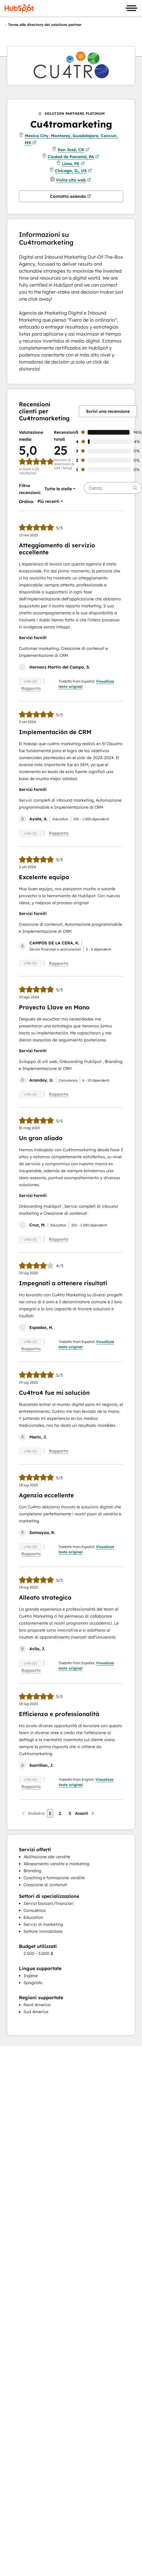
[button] (58, 488)
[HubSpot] (19, 8)
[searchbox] (113, 488)
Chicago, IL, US (73, 170)
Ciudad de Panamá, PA (73, 156)
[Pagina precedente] (33, 1813)
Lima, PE (73, 163)
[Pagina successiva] (85, 1813)
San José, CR (73, 149)
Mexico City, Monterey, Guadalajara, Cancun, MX (71, 139)
